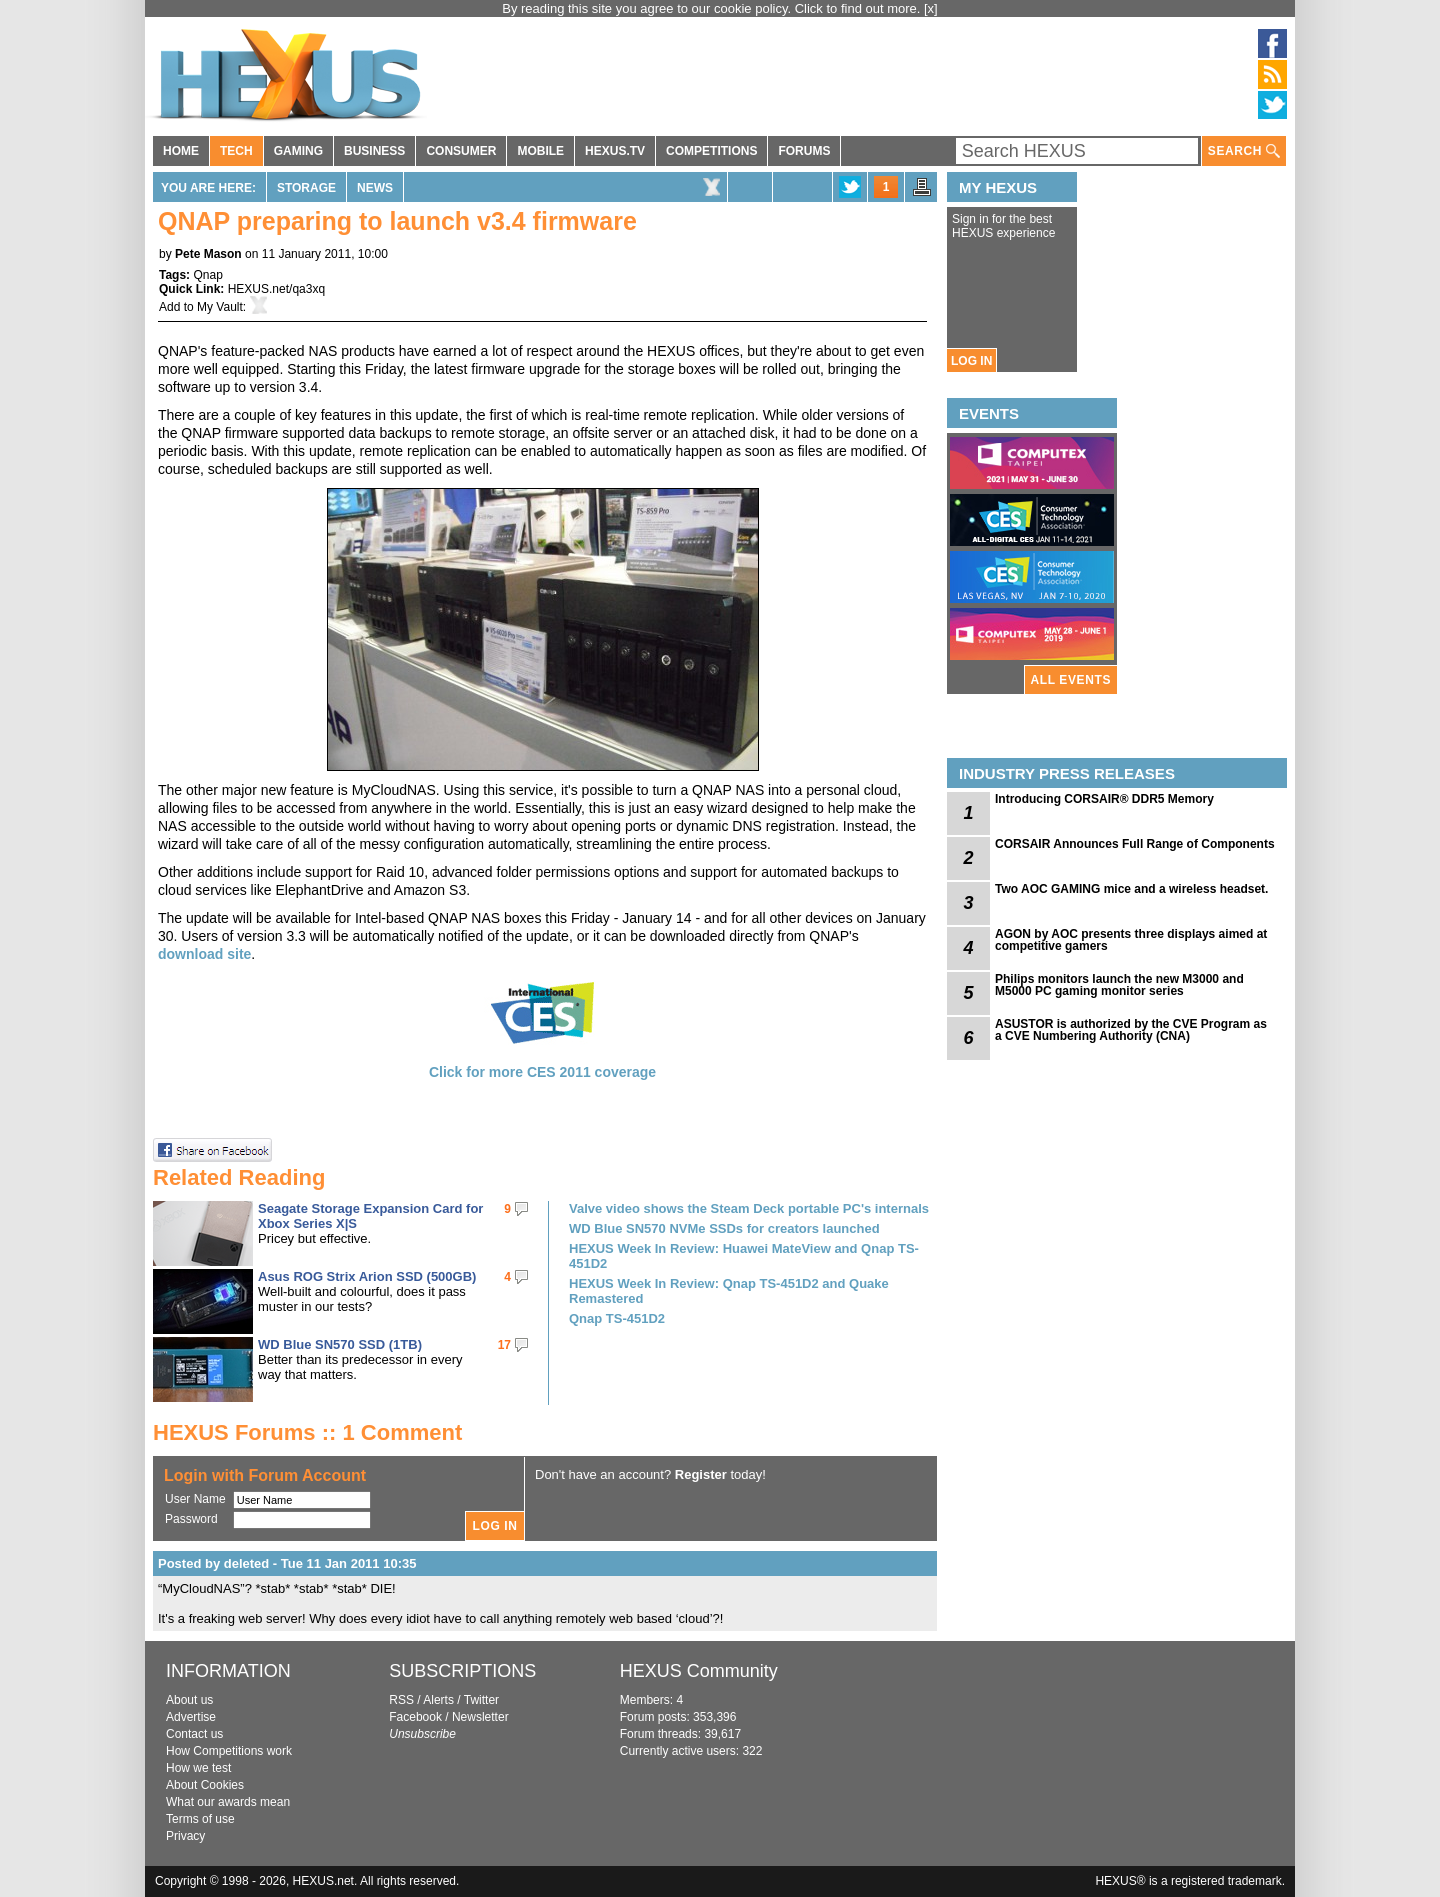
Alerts (438, 1700)
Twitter (481, 1700)
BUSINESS (374, 151)
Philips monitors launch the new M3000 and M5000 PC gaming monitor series (1119, 985)
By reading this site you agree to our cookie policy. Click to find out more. (713, 8)
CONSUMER (461, 151)
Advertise (191, 1717)
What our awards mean (228, 1802)
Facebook (415, 1717)
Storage (306, 188)
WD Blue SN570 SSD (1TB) (340, 1344)
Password (191, 1519)
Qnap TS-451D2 (617, 1318)
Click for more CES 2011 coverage (542, 1072)
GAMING (298, 151)
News (375, 188)
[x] (931, 8)
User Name (195, 1499)
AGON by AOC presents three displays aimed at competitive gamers (1131, 940)
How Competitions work (229, 1751)
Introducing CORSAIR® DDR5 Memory (1104, 799)
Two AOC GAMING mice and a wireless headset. (1131, 889)
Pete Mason (208, 254)
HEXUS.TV (615, 151)
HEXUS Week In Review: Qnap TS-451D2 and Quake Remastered (729, 1291)
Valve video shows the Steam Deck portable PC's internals (749, 1208)
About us (189, 1700)
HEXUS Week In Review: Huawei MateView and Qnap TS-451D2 (744, 1256)
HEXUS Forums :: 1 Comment (307, 1432)
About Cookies (205, 1785)
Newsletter (480, 1717)
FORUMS (804, 151)
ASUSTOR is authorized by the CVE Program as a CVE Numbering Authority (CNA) (1131, 1030)
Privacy (185, 1836)
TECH (236, 151)
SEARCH (1244, 151)
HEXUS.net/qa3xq (276, 289)
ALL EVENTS (1071, 680)
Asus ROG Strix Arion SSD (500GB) (367, 1276)
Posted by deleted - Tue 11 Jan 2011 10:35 (287, 1563)
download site (204, 954)
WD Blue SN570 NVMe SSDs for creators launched (724, 1228)
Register (701, 1474)
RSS (401, 1700)
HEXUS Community (699, 1671)
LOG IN (971, 361)
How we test (198, 1768)
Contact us (194, 1734)
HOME (181, 151)
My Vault (220, 307)
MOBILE (540, 151)
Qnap (207, 275)
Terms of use (200, 1819)
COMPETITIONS (711, 151)
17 (504, 1345)
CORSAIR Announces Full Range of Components (1135, 844)
